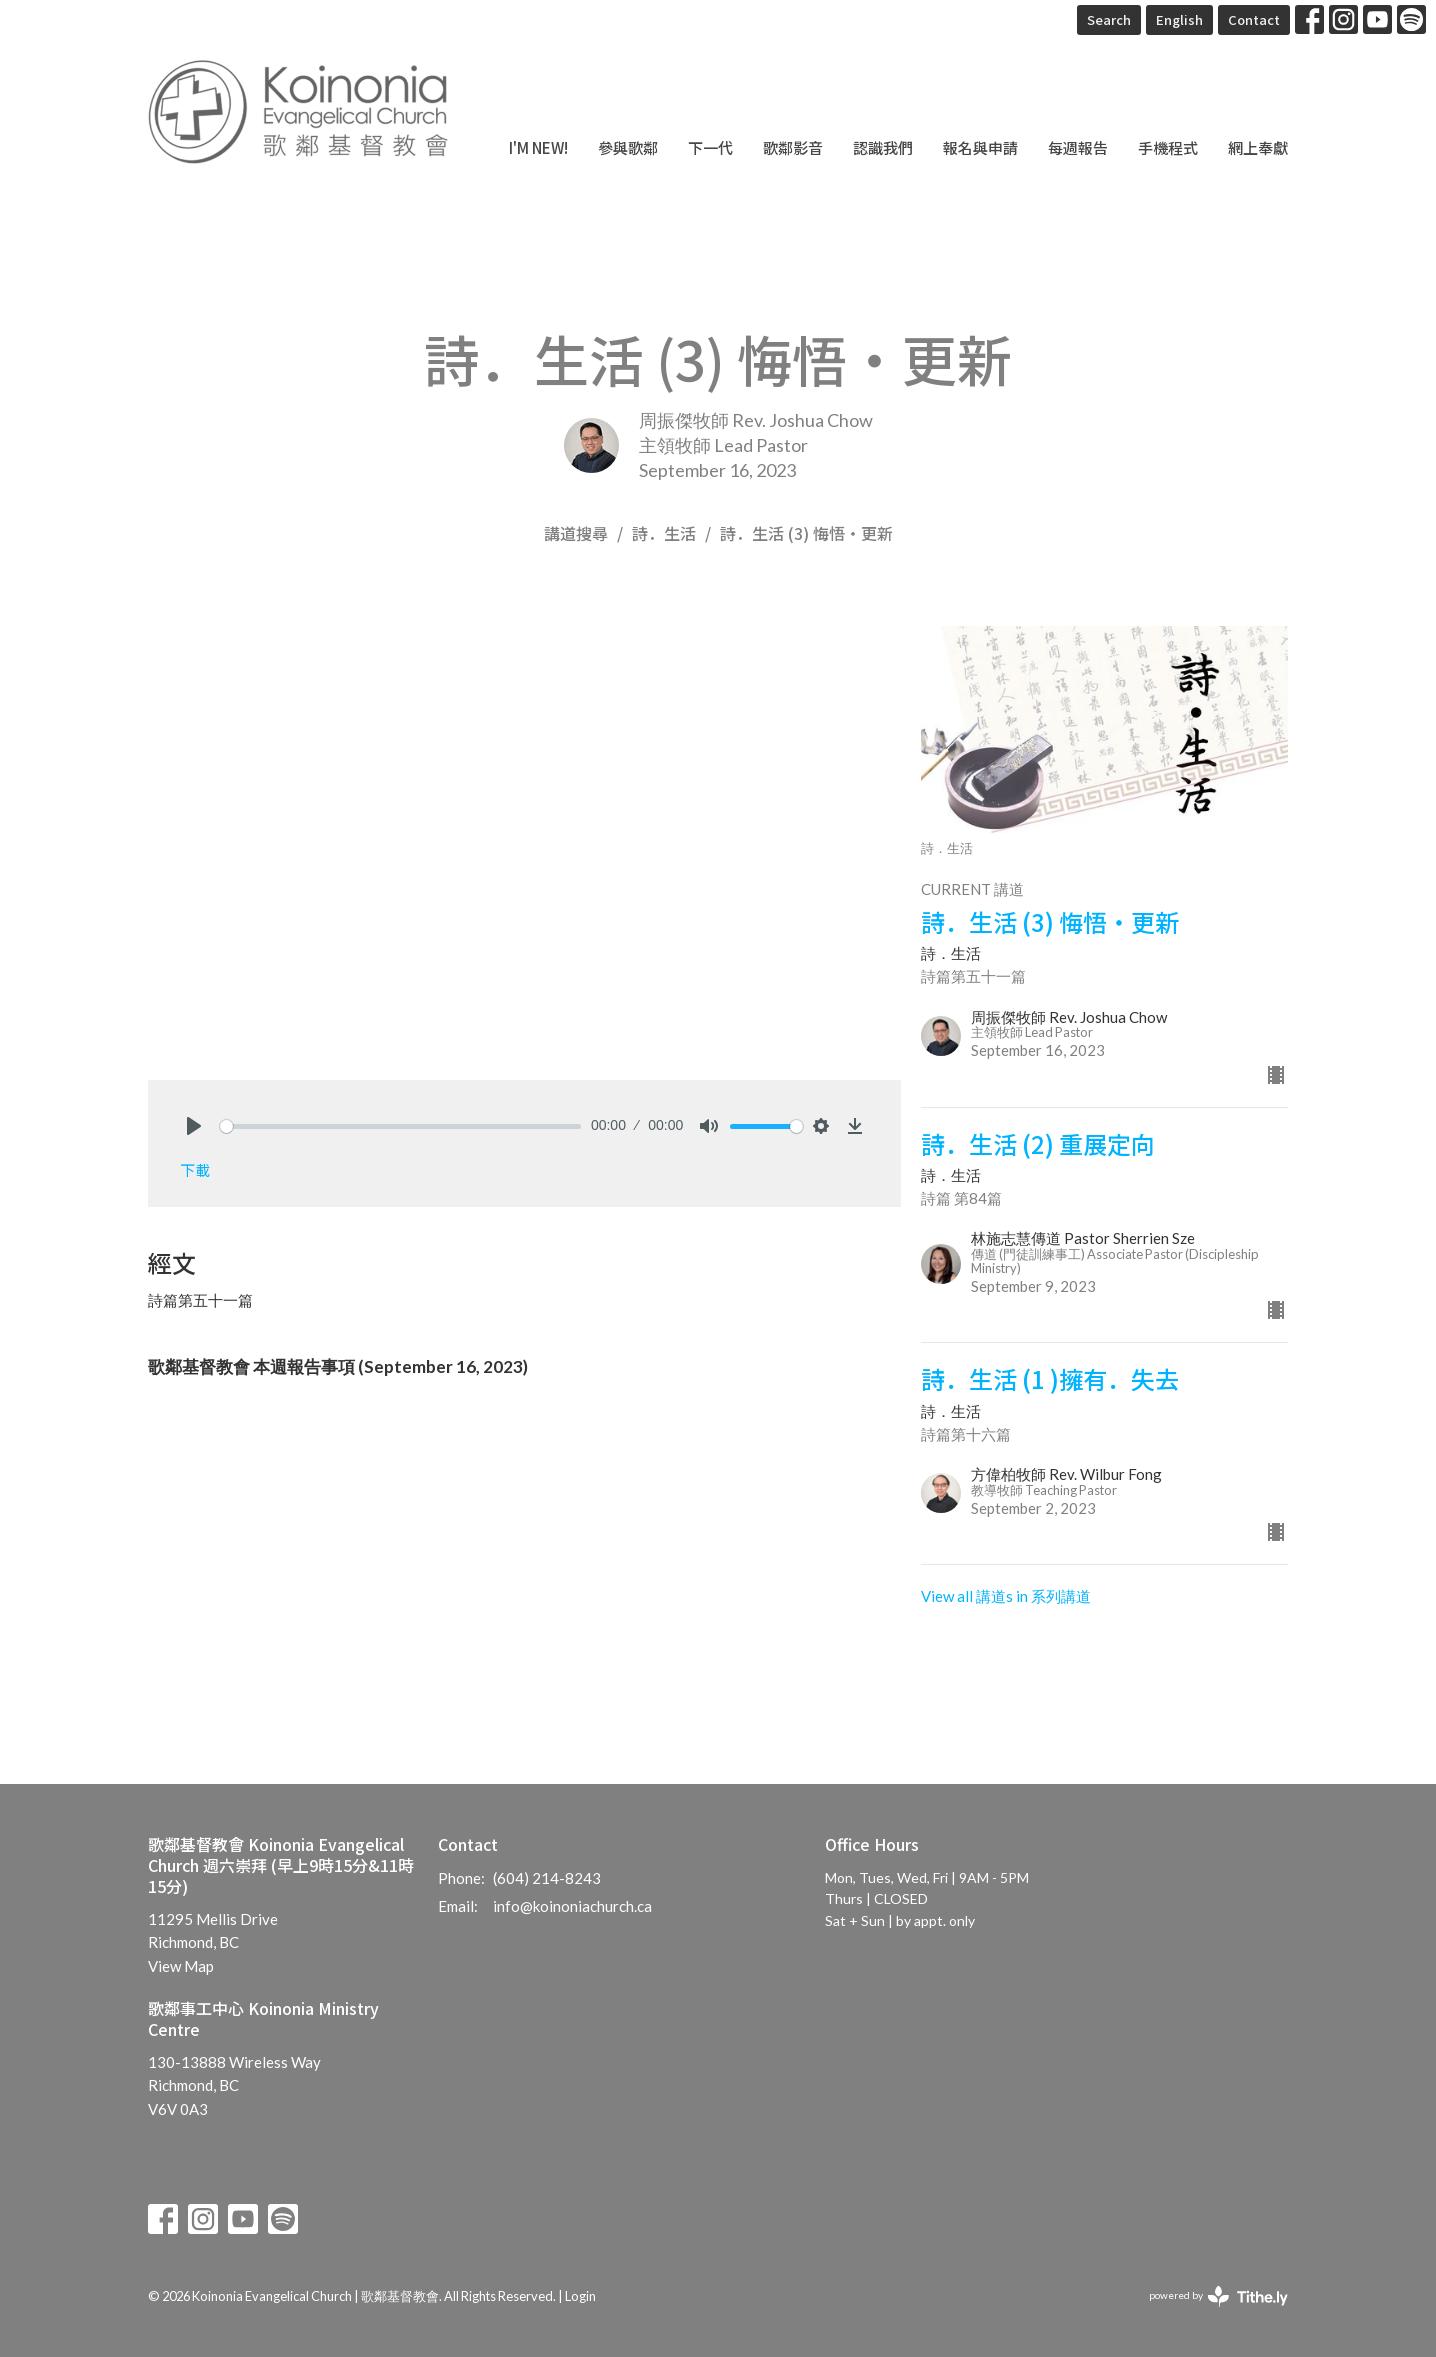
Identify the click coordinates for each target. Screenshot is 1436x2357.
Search (1109, 19)
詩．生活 (664, 533)
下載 (195, 1169)
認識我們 (883, 147)
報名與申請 (980, 147)
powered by (1218, 2296)
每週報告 (1078, 147)
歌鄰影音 (793, 147)
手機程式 (1168, 147)
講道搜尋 (576, 533)
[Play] (194, 1126)
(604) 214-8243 (547, 1878)
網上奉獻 (1258, 147)
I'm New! (538, 147)
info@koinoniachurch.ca (572, 1906)
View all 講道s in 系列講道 (1006, 1596)
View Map (181, 1966)
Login (580, 2296)
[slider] (400, 1126)
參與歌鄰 (628, 147)
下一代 (710, 147)
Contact (1254, 19)
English (1179, 19)
